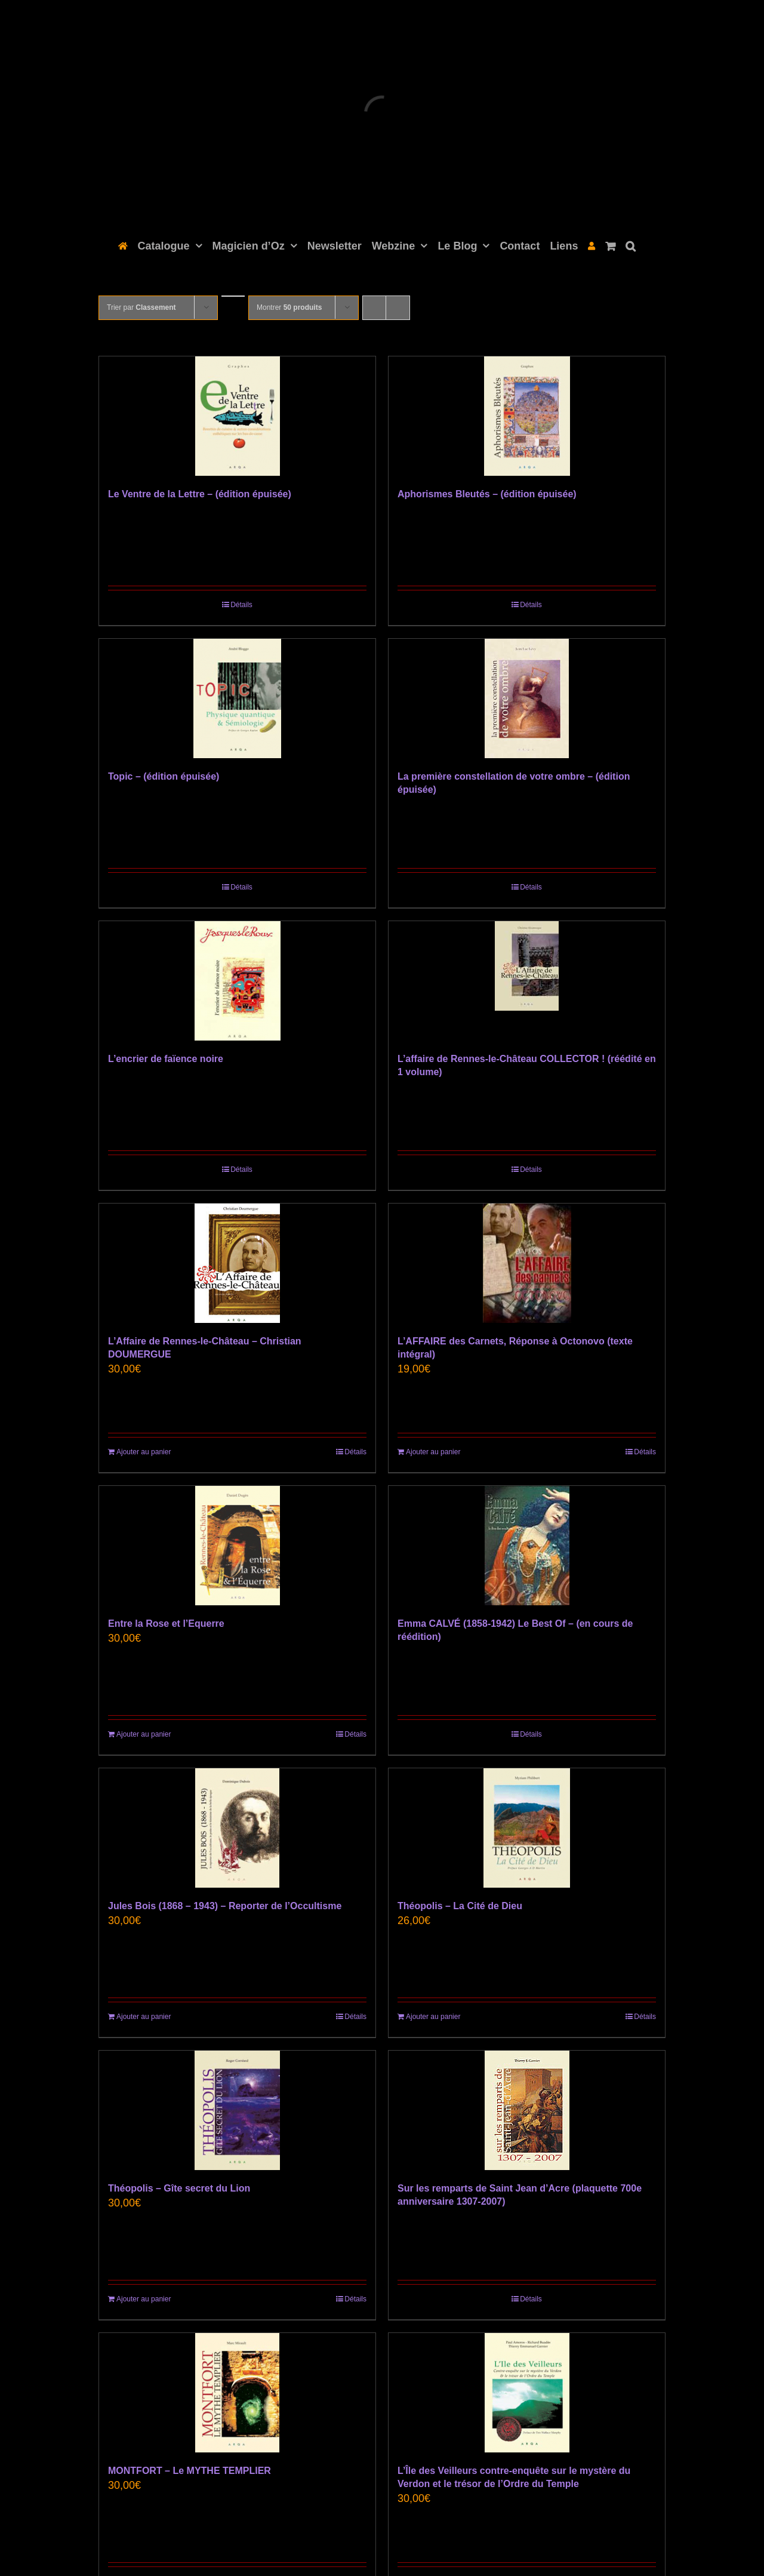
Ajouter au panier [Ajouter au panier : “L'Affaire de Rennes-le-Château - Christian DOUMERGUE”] (143, 1452)
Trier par (141, 307)
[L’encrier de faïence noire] (237, 981)
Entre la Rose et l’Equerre (166, 1623)
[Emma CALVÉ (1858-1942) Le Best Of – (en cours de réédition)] (527, 1545)
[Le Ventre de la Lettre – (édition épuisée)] (237, 416)
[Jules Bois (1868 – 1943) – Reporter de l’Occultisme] (237, 1828)
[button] (631, 245)
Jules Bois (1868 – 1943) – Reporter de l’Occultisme (224, 1906)
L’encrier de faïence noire (165, 1059)
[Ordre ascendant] (233, 296)
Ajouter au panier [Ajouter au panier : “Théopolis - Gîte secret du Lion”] (143, 2299)
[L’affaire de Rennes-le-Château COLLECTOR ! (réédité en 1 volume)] (527, 981)
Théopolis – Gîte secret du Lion (179, 2188)
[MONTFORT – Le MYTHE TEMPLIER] (237, 2392)
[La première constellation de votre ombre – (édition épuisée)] (527, 698)
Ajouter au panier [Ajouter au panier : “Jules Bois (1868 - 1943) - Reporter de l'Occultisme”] (143, 2016)
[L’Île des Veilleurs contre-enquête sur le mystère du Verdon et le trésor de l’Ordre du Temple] (527, 2392)
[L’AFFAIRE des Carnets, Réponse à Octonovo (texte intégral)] (527, 1263)
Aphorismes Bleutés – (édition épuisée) (487, 494)
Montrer (289, 307)
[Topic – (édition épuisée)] (237, 698)
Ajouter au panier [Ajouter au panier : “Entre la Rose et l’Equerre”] (143, 1734)
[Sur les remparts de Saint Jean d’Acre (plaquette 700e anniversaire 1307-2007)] (527, 2110)
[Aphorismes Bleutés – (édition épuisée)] (527, 416)
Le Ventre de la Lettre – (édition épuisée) (199, 494)
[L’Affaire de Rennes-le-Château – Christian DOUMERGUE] (237, 1263)
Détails (241, 605)
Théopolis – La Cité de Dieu (460, 1906)
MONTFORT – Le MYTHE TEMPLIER (189, 2471)
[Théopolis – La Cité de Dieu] (527, 1828)
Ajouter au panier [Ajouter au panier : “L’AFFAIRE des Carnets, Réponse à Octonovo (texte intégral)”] (433, 1452)
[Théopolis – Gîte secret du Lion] (237, 2110)
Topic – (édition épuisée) (163, 776)
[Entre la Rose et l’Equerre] (237, 1545)
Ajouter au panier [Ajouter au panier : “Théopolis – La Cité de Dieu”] (433, 2016)
